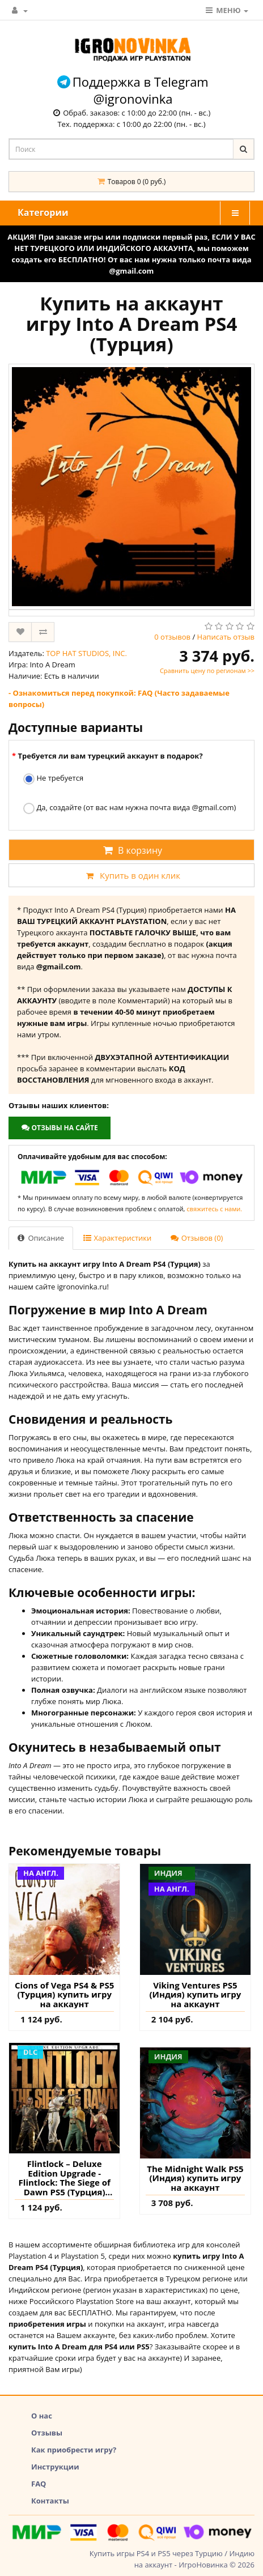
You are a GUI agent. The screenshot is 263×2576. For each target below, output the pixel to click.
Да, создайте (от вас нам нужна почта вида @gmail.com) (129, 808)
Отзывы (46, 2433)
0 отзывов (172, 637)
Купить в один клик (131, 875)
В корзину (131, 850)
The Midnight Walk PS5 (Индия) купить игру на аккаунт (195, 2178)
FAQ (38, 2484)
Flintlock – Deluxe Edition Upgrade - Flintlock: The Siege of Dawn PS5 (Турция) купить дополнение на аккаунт (65, 2177)
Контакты (50, 2501)
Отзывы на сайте (59, 1127)
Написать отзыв (225, 637)
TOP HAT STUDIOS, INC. (86, 653)
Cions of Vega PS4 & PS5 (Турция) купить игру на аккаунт (64, 1995)
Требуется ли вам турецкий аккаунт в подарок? (110, 756)
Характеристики (117, 1238)
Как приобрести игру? (73, 2450)
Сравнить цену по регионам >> (207, 670)
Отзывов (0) (197, 1238)
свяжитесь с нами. (214, 1208)
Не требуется (53, 779)
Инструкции (55, 2467)
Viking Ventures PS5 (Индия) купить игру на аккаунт (195, 1995)
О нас (41, 2416)
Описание (41, 1238)
